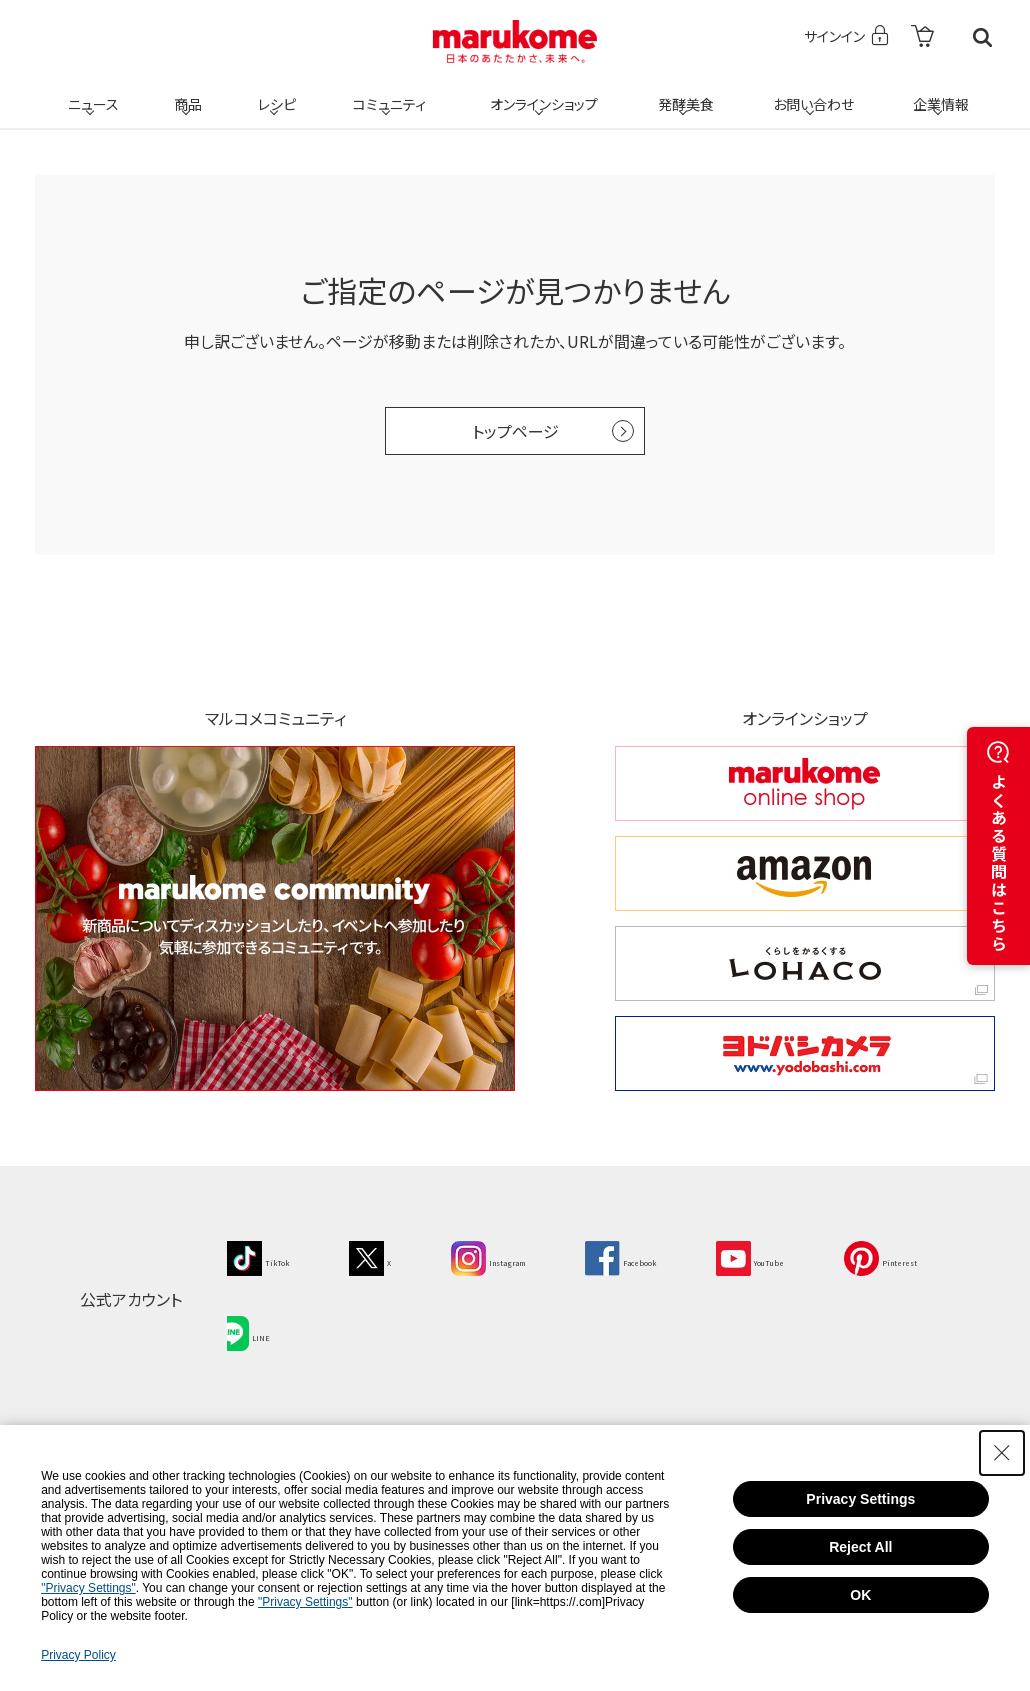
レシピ (274, 92)
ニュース (90, 92)
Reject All (860, 1547)
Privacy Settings (860, 1499)
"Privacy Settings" (88, 1588)
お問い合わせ (809, 92)
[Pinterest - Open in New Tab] (274, 1321)
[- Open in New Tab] (922, 37)
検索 (982, 37)
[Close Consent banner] (1002, 1453)
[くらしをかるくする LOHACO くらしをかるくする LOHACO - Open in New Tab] (805, 963)
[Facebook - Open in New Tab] (700, 1256)
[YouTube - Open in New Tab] (860, 1256)
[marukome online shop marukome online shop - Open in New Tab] (805, 783)
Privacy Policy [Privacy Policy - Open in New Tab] (78, 1655)
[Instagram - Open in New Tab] (537, 1256)
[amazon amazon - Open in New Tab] (805, 873)
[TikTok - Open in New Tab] (269, 1256)
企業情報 (938, 92)
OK (860, 1595)
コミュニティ (386, 92)
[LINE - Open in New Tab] (405, 1321)
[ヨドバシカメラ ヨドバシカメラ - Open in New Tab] (805, 1053)
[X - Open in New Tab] (398, 1256)
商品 (186, 92)
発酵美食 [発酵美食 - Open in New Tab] (683, 92)
